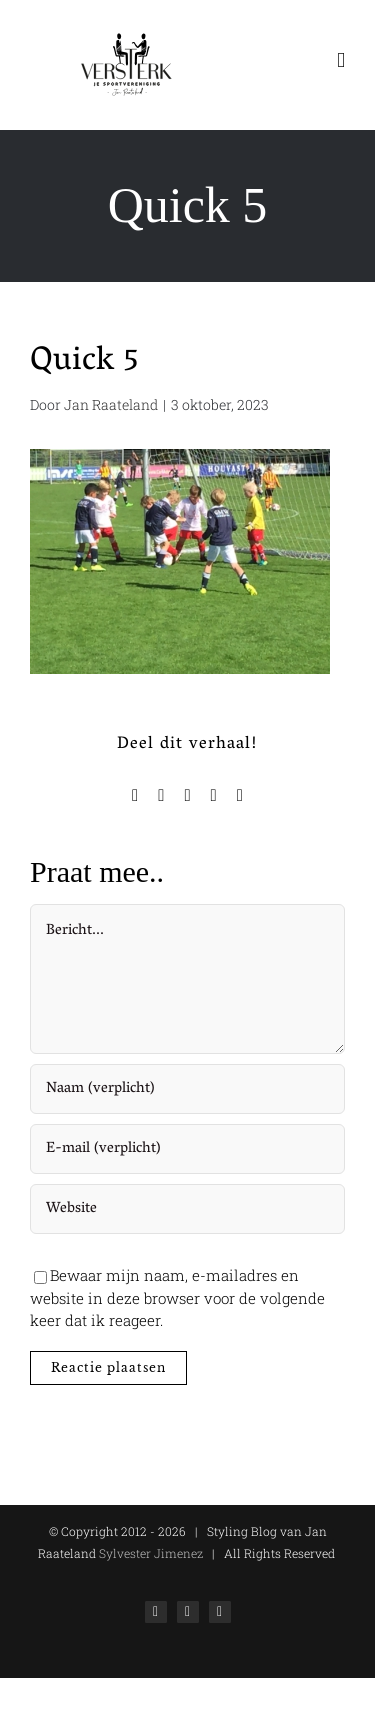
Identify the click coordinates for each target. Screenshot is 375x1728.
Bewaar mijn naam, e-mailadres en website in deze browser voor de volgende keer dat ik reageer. (177, 1297)
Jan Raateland (111, 404)
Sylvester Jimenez (149, 1553)
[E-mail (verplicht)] (187, 1149)
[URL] (187, 1209)
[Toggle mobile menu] (341, 60)
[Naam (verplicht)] (187, 1089)
